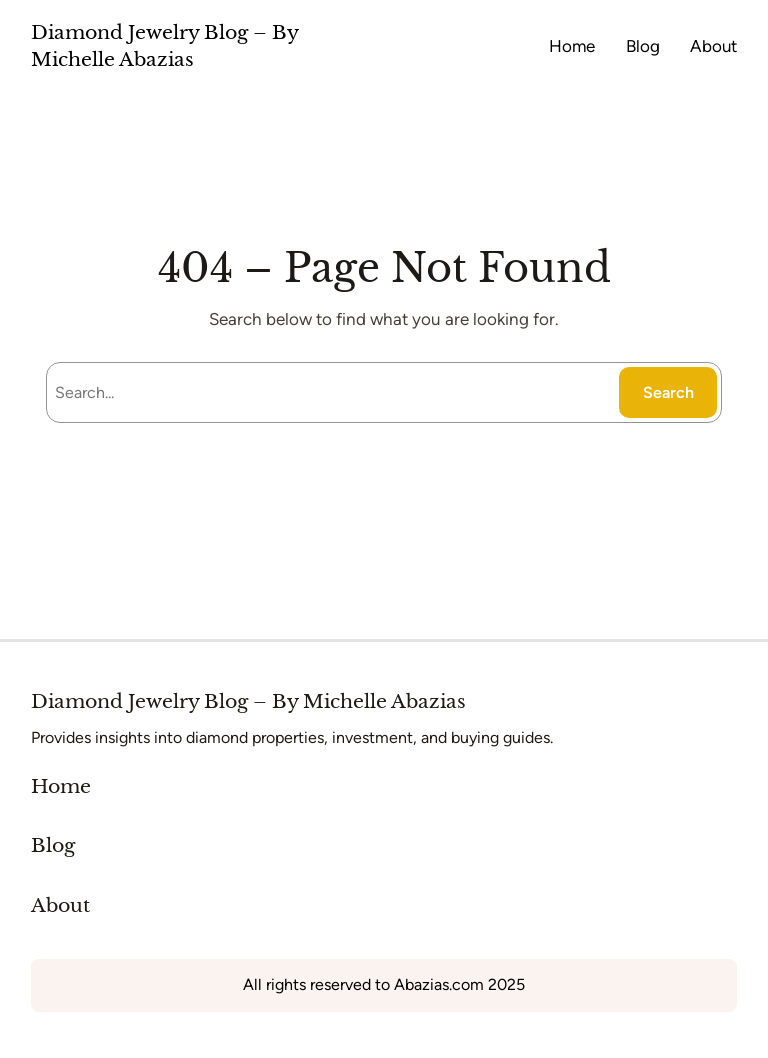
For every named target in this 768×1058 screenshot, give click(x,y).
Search (668, 392)
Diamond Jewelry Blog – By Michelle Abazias (248, 701)
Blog (53, 845)
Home (61, 786)
